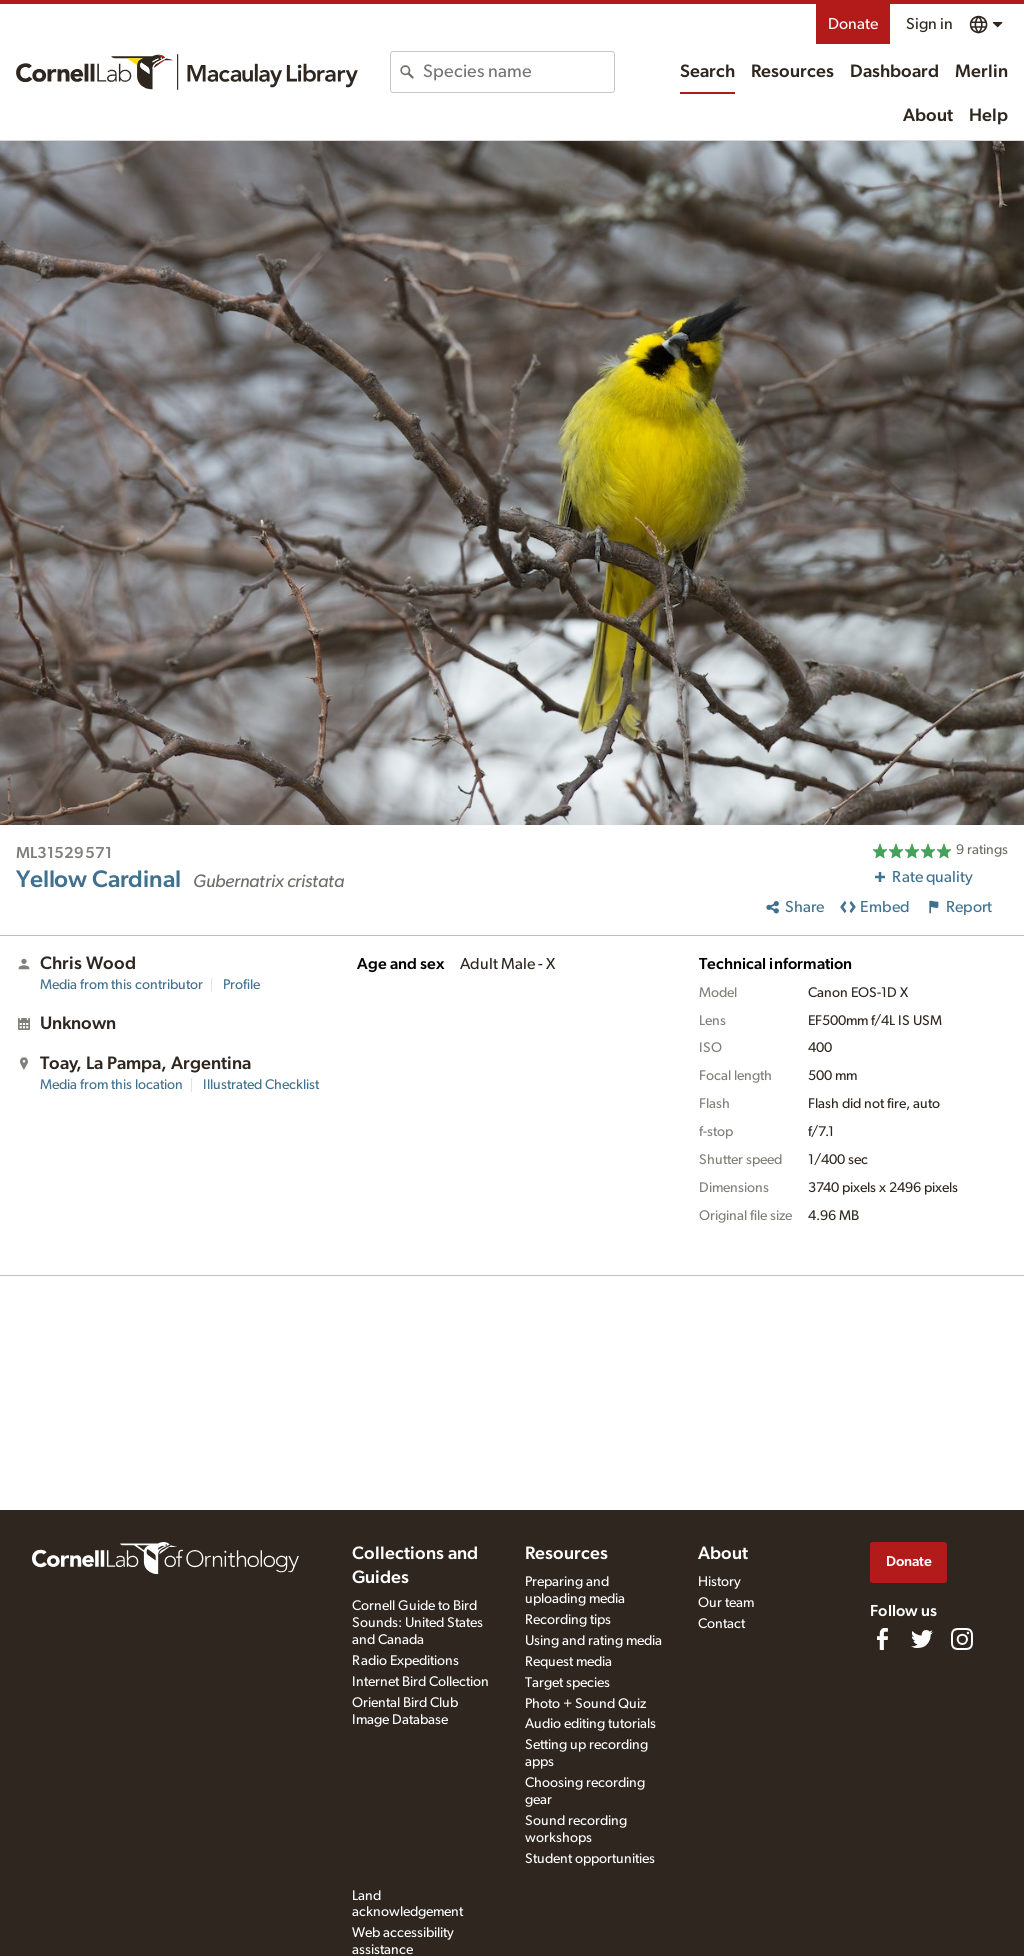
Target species (567, 1683)
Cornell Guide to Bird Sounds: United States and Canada (417, 1623)
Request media (568, 1662)
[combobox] (518, 72)
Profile (241, 985)
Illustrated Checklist (261, 1085)
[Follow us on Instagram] (962, 1639)
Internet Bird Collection (420, 1682)
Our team (726, 1603)
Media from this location (111, 1085)
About (928, 116)
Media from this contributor (121, 985)
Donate (853, 24)
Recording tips (568, 1620)
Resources (792, 72)
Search (707, 72)
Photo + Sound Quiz (585, 1704)
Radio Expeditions (405, 1661)
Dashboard (894, 72)
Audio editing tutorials (590, 1724)
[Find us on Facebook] (882, 1639)
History (719, 1582)
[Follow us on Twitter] (922, 1639)
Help (988, 116)
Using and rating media (593, 1641)
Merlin (981, 72)
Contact (721, 1624)
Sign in (929, 24)
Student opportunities (590, 1859)
